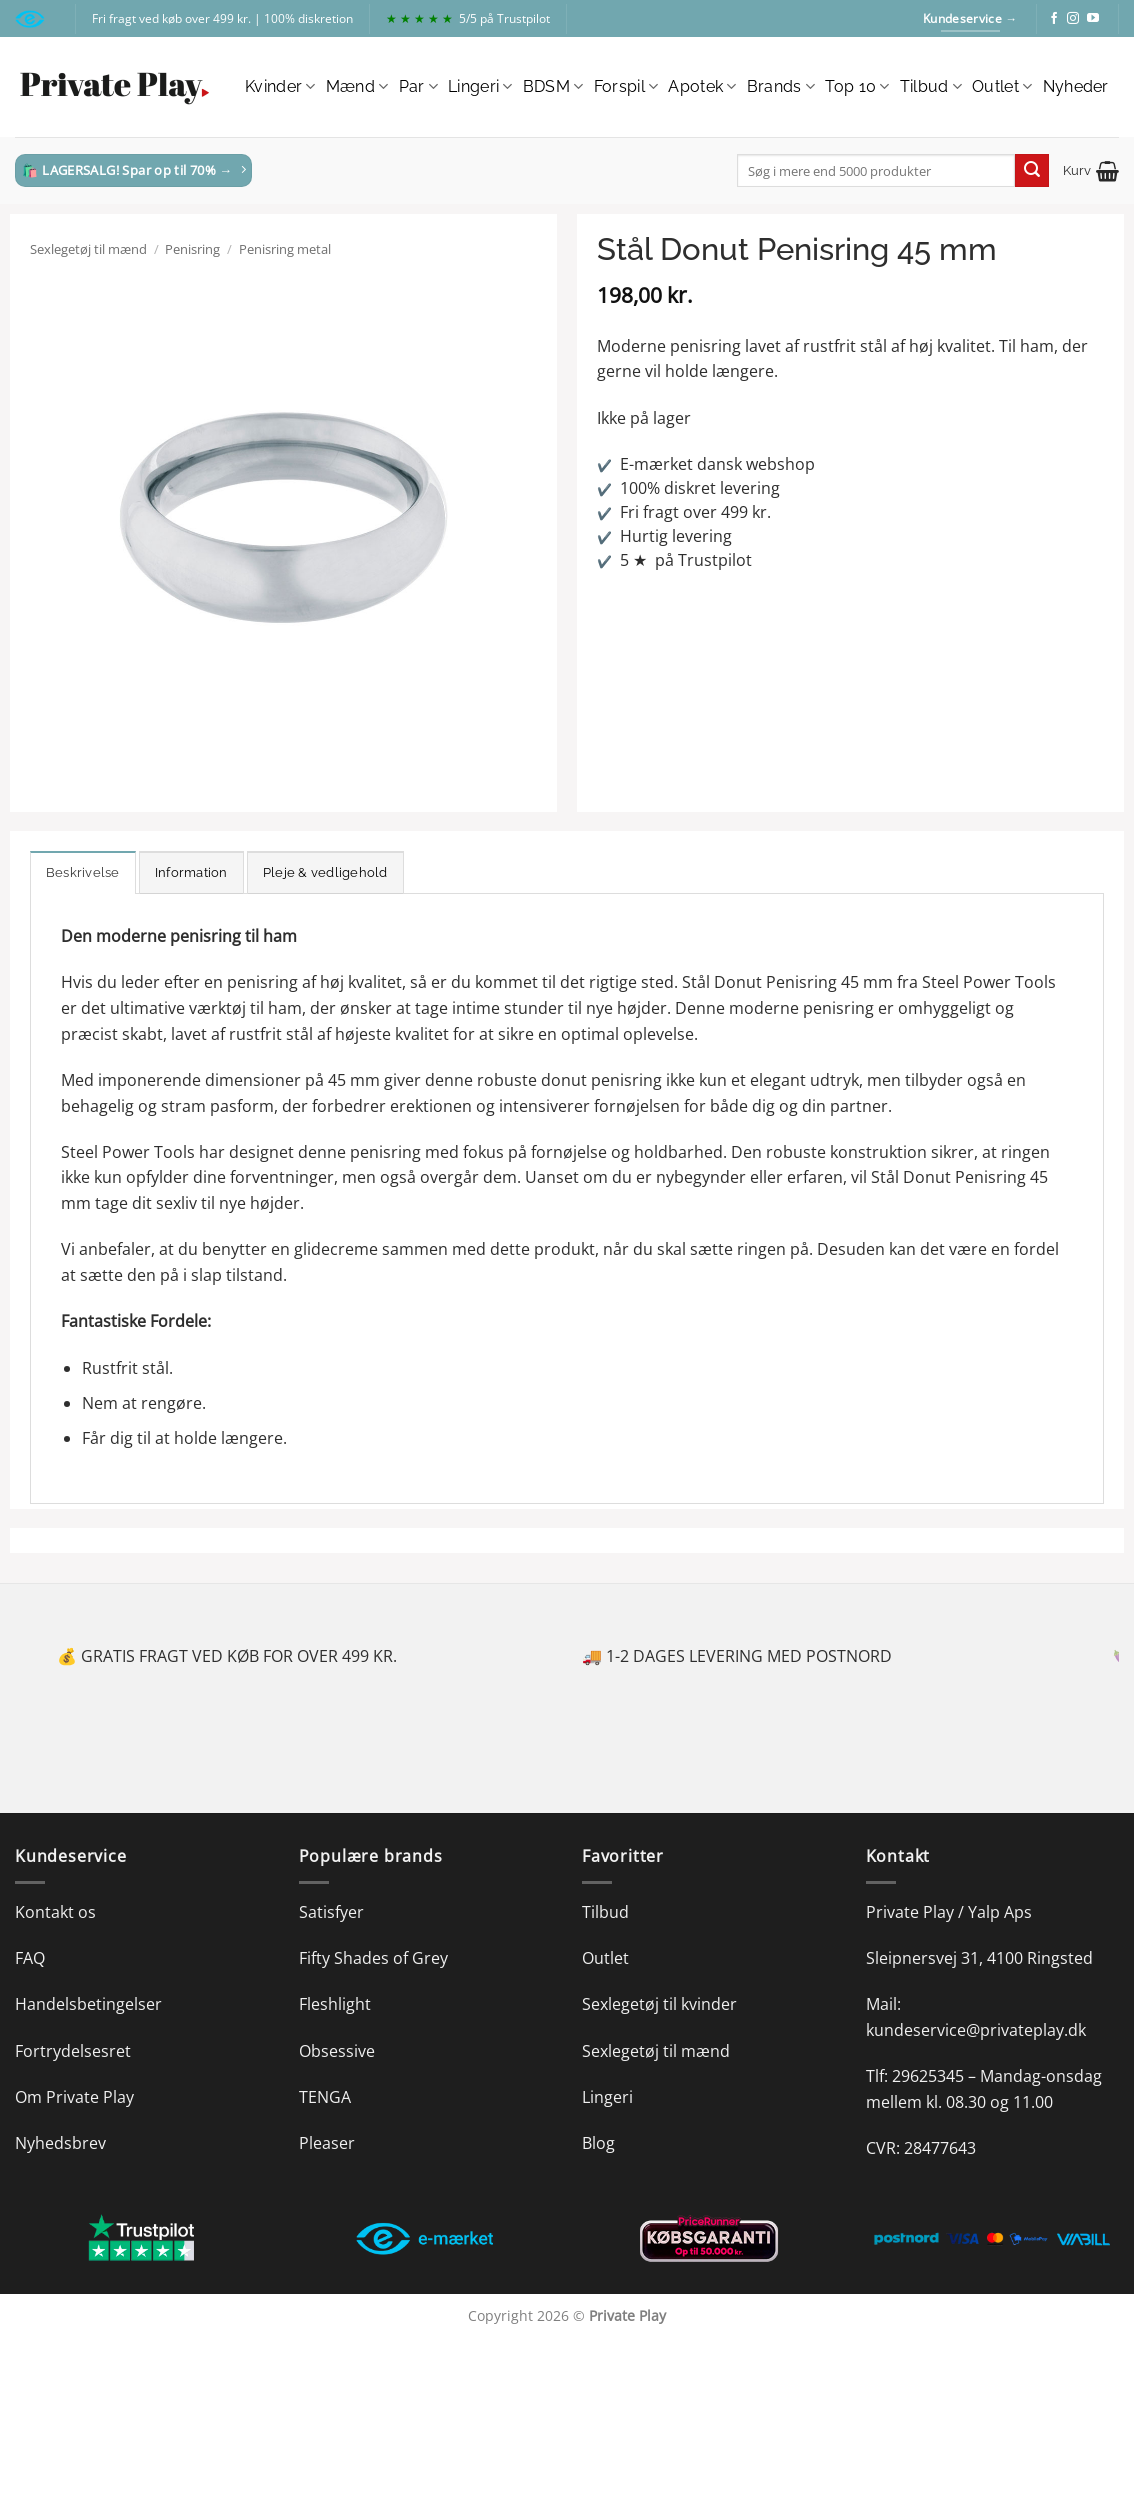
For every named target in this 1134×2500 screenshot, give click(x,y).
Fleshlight (335, 2004)
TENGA (325, 2097)
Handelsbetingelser (88, 2004)
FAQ (30, 1958)
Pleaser (327, 2143)
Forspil (626, 87)
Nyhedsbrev (60, 2143)
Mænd (357, 87)
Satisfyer (331, 1912)
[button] (1091, 171)
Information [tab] (191, 872)
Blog (598, 2143)
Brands (781, 87)
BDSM (553, 87)
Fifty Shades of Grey (373, 1958)
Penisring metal (285, 249)
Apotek (702, 87)
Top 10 (857, 87)
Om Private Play (74, 2097)
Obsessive (337, 2051)
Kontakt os (55, 1912)
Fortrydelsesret (73, 2051)
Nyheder (1076, 86)
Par (418, 87)
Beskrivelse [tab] (83, 872)
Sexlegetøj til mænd (88, 249)
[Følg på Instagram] (1073, 19)
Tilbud (931, 87)
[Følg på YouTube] (1093, 19)
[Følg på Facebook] (1054, 19)
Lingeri (480, 87)
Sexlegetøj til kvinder (659, 2004)
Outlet (1002, 87)
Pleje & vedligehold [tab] (325, 872)
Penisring (192, 249)
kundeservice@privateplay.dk (976, 2030)
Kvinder (280, 87)
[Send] (1032, 171)
